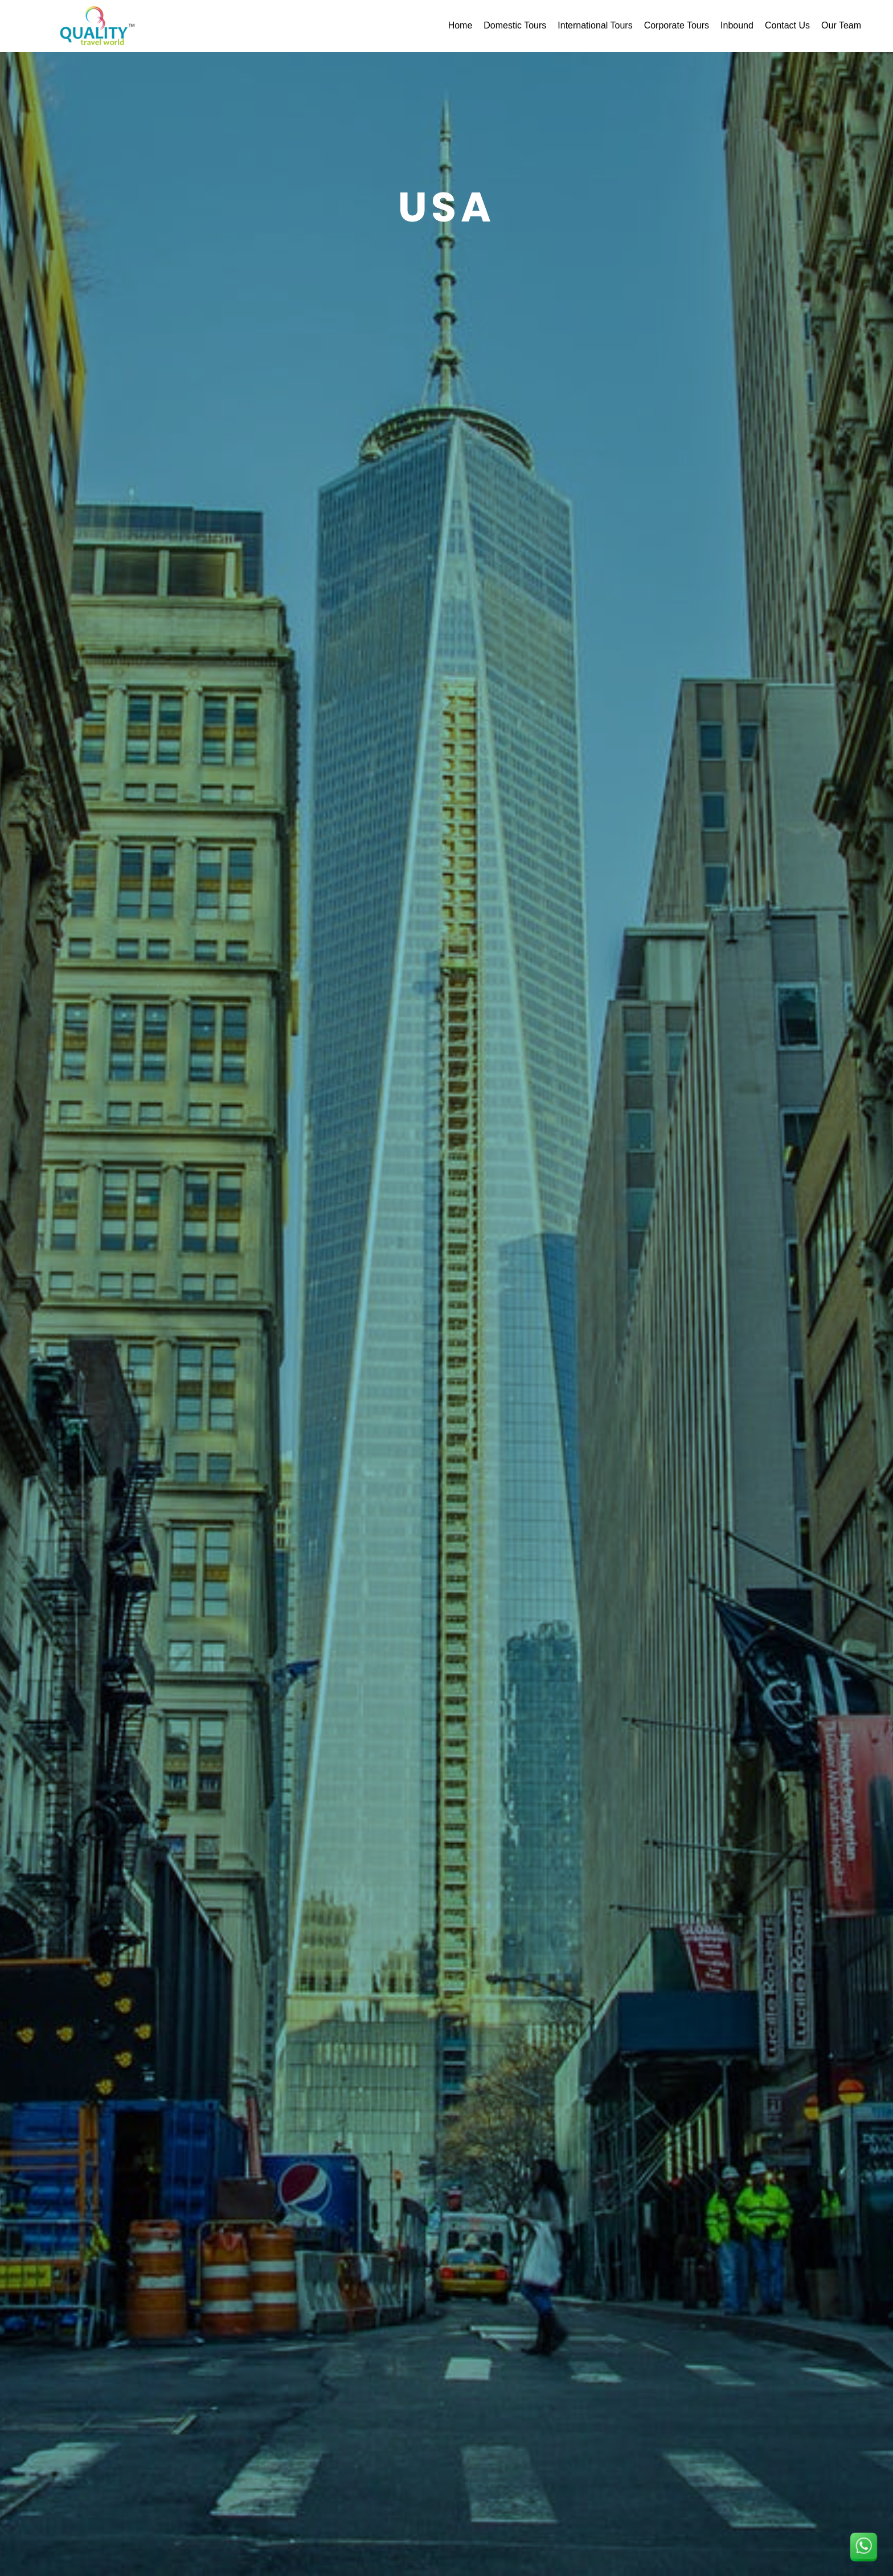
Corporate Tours (676, 25)
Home (460, 25)
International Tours (595, 25)
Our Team (841, 25)
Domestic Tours (515, 25)
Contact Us (787, 25)
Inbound (736, 25)
